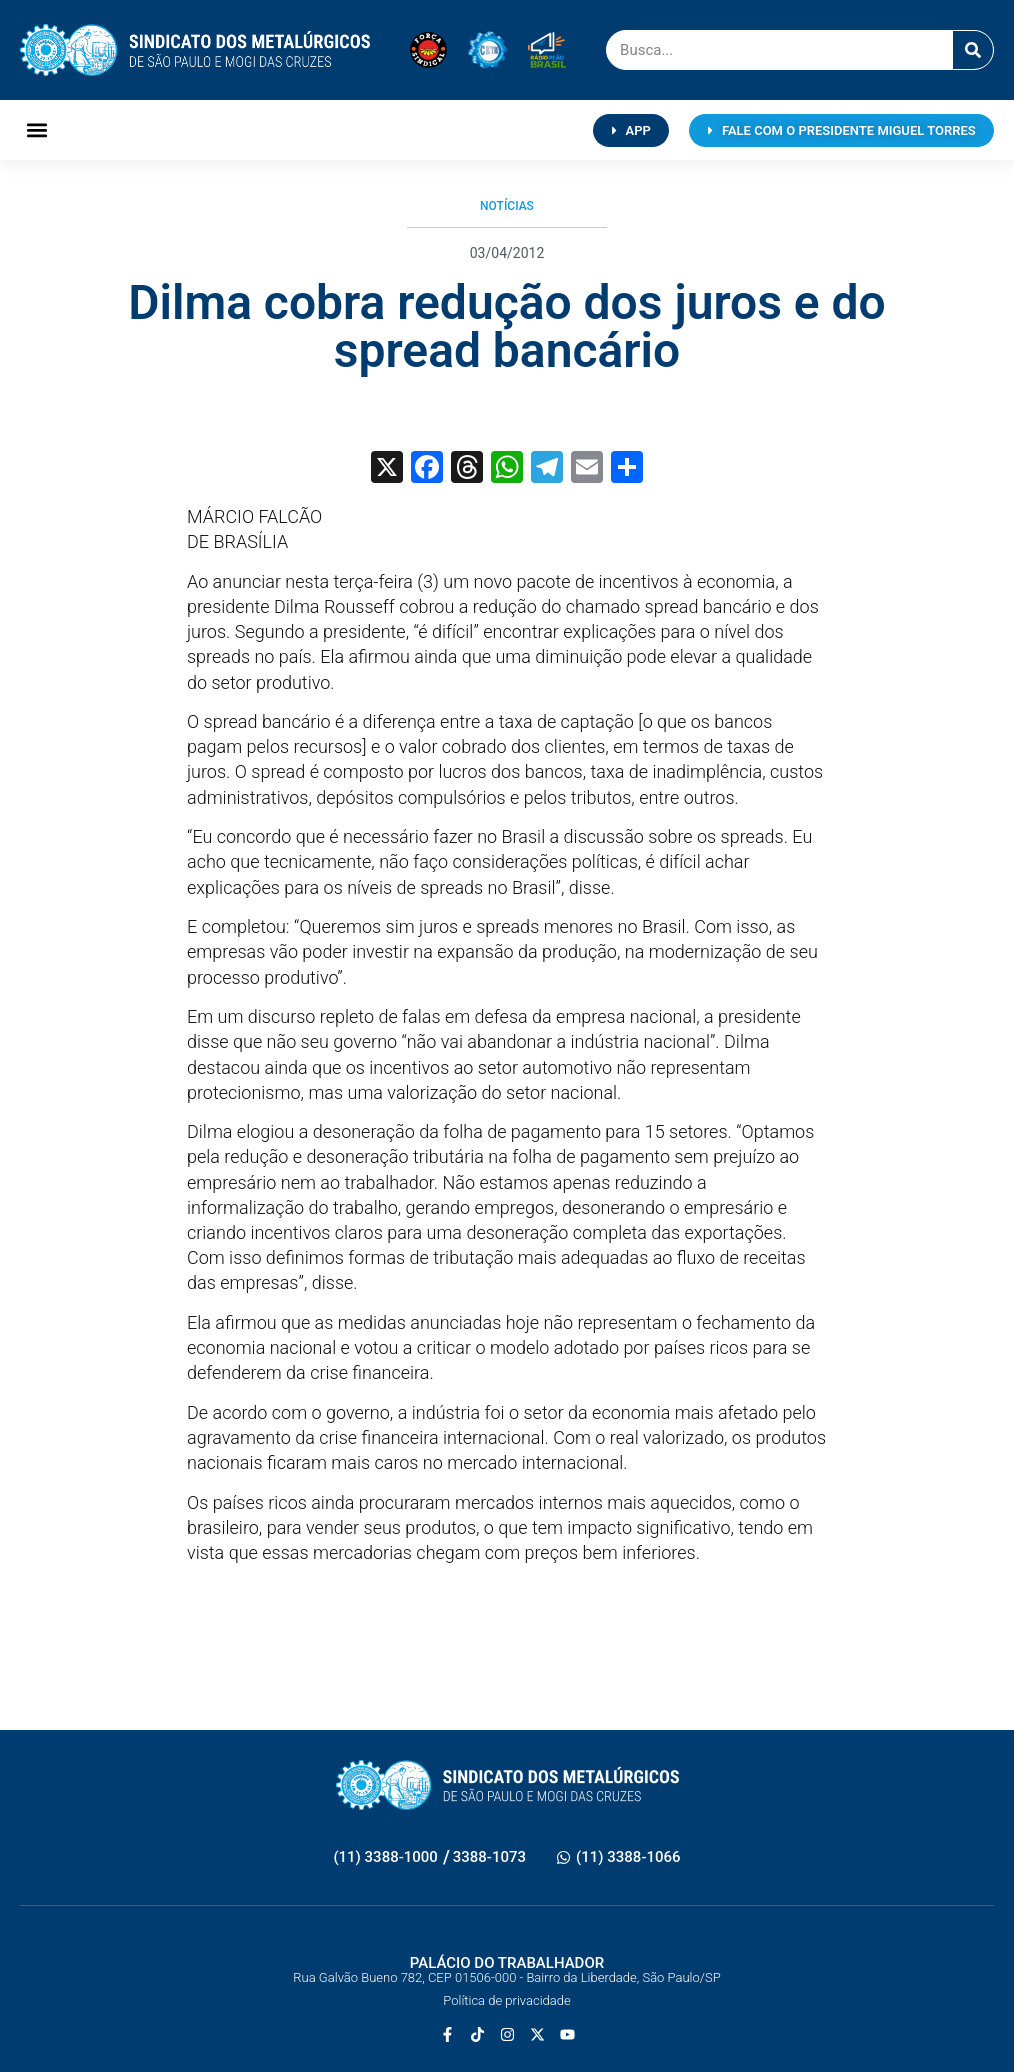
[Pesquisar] (973, 50)
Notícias (507, 206)
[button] (36, 130)
